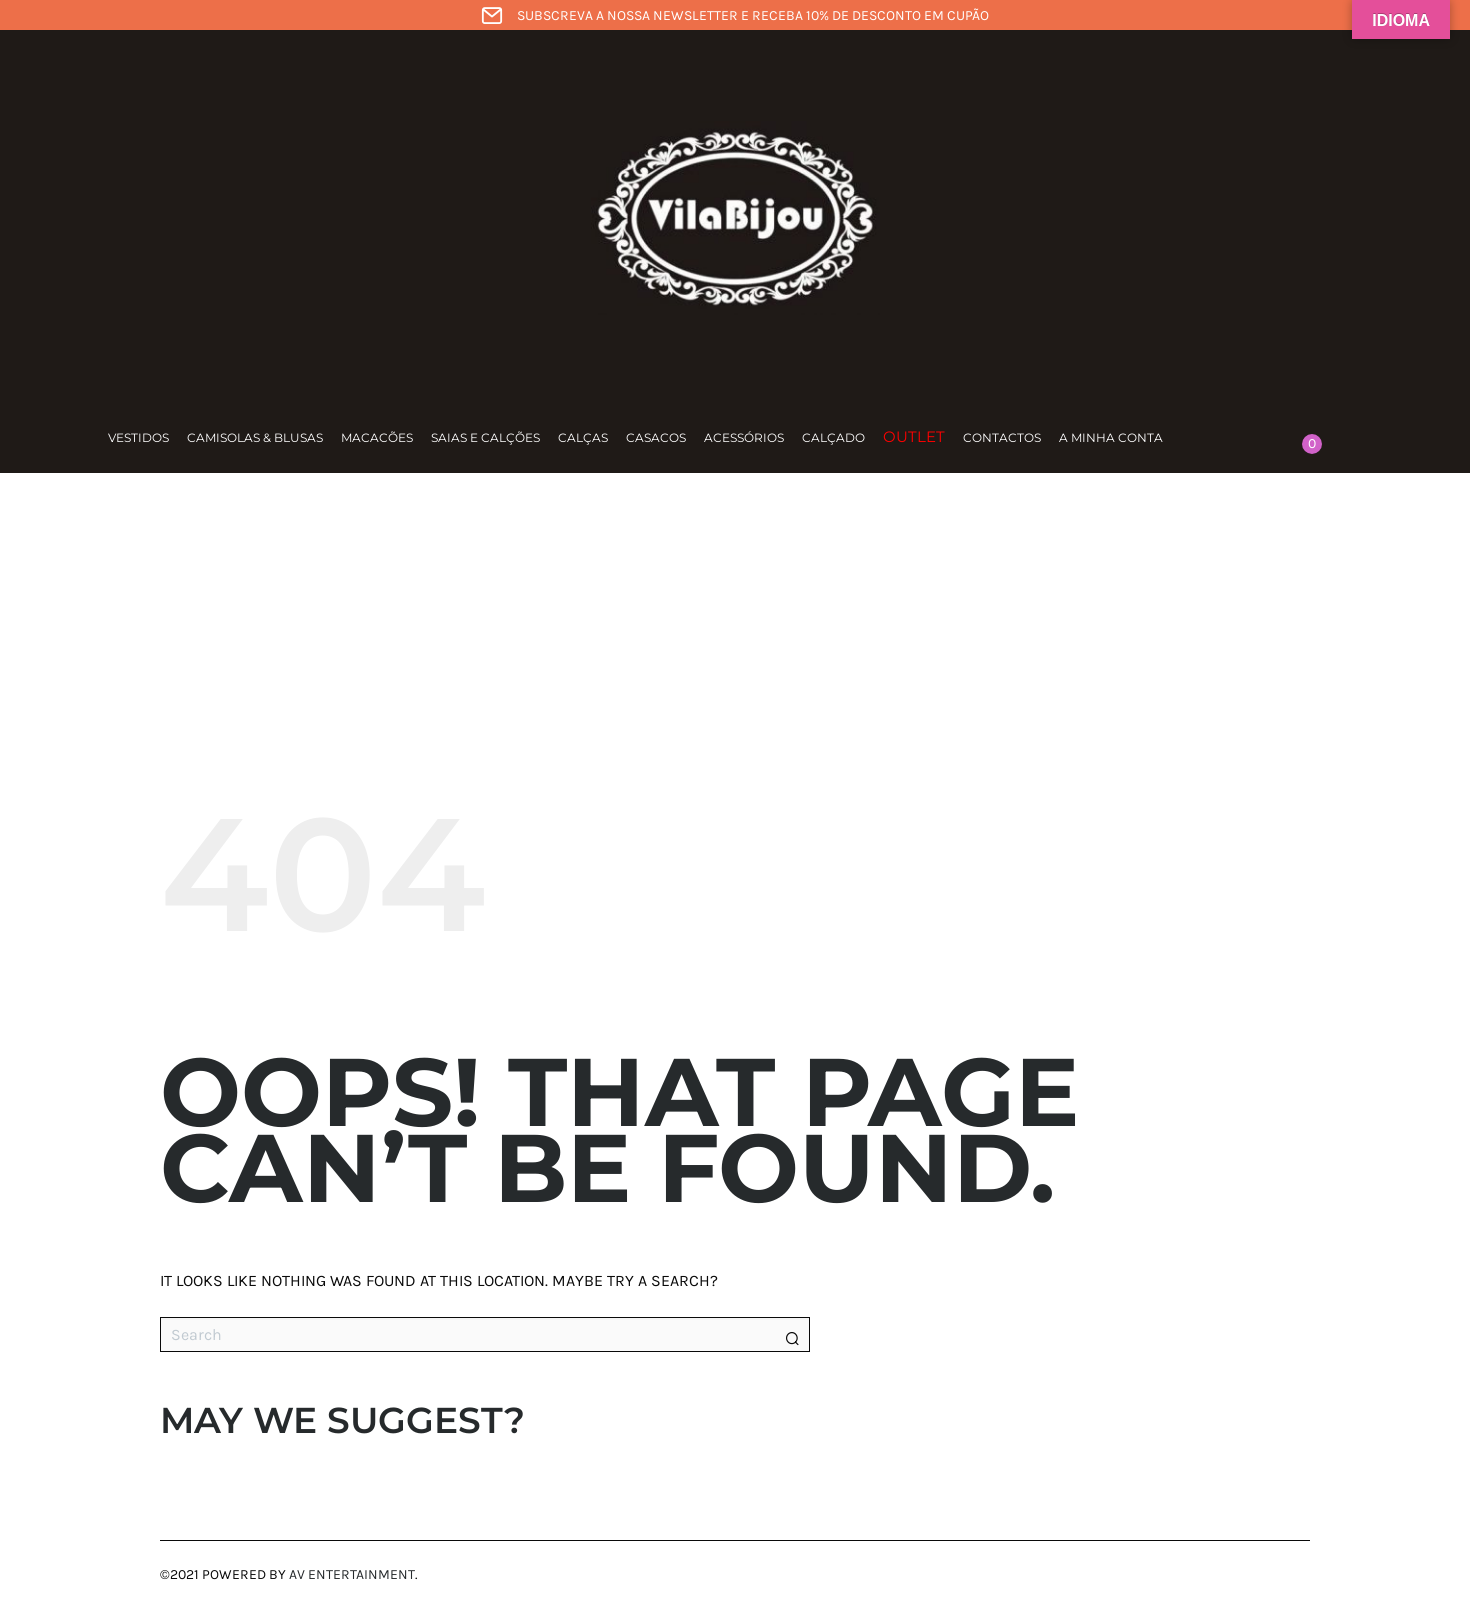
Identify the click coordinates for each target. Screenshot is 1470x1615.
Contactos (1002, 437)
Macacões (377, 437)
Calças (583, 437)
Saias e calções (485, 437)
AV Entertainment (352, 1574)
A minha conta (1111, 437)
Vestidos (138, 437)
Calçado (833, 437)
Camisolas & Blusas (255, 437)
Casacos (656, 437)
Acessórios (744, 437)
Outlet (914, 436)
